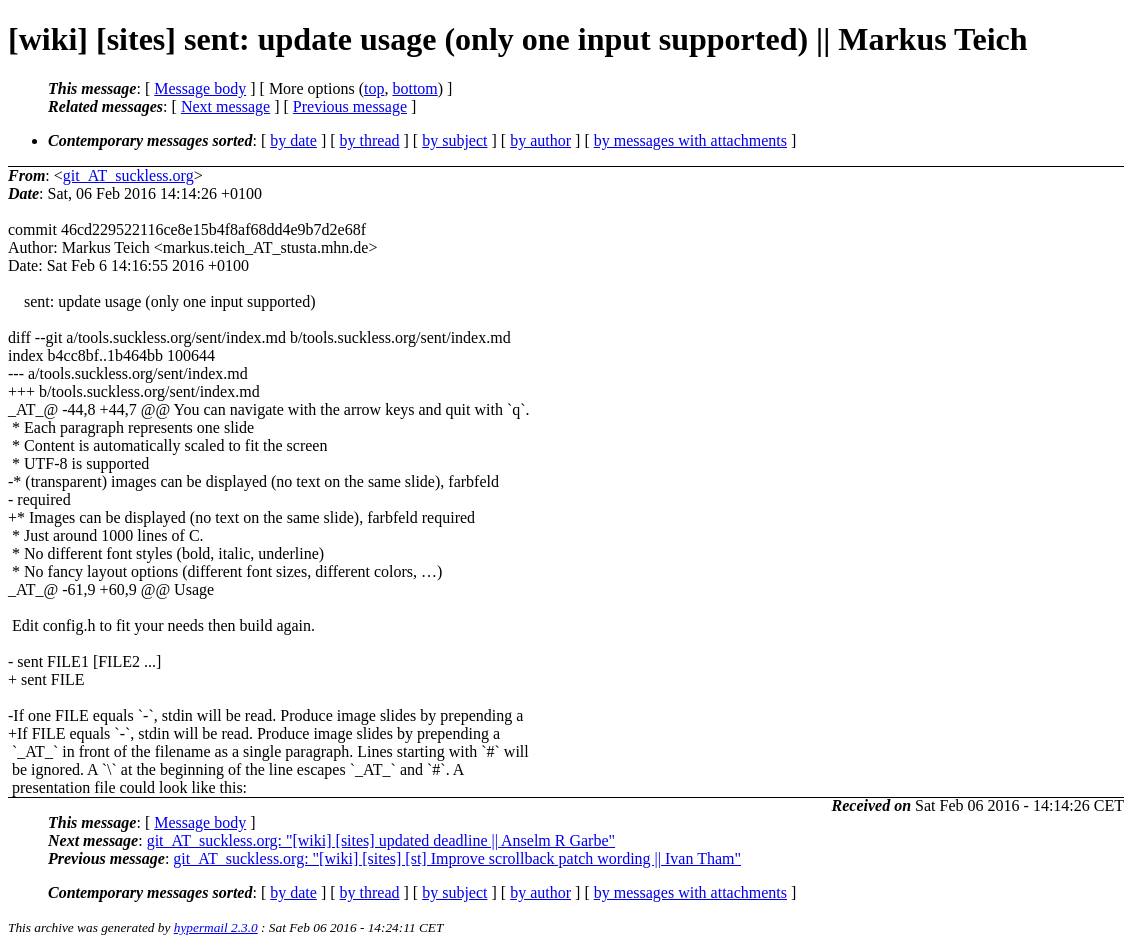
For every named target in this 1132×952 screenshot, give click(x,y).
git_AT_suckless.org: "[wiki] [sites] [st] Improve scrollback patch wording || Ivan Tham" (457, 858)
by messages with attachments (690, 140)
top (374, 88)
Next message (225, 106)
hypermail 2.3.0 (216, 927)
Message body (200, 88)
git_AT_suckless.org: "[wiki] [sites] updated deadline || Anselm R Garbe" (381, 840)
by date (293, 140)
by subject (454, 140)
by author (540, 140)
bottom (414, 88)
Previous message (350, 106)
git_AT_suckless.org (128, 175)
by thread (370, 140)
